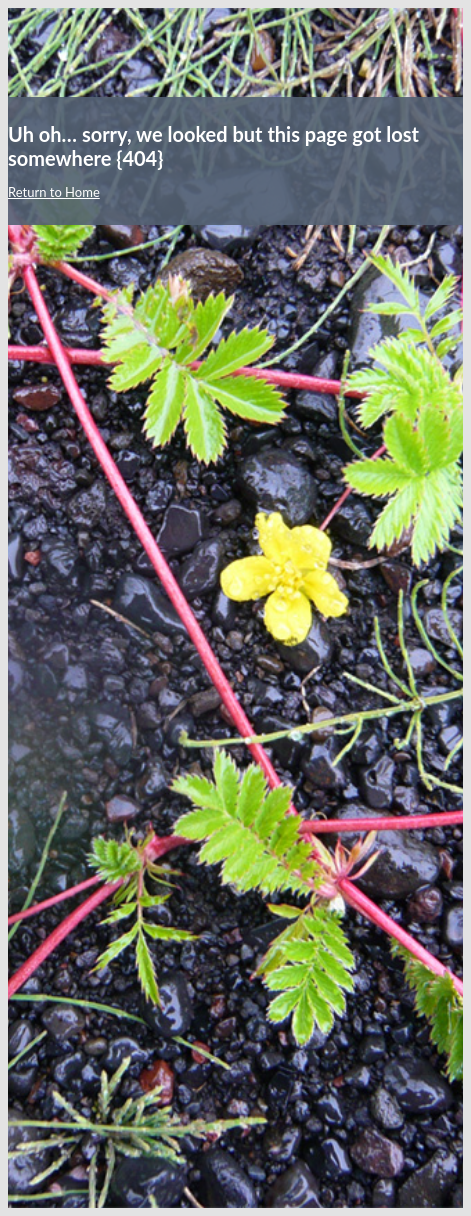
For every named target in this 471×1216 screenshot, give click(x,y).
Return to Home (54, 192)
